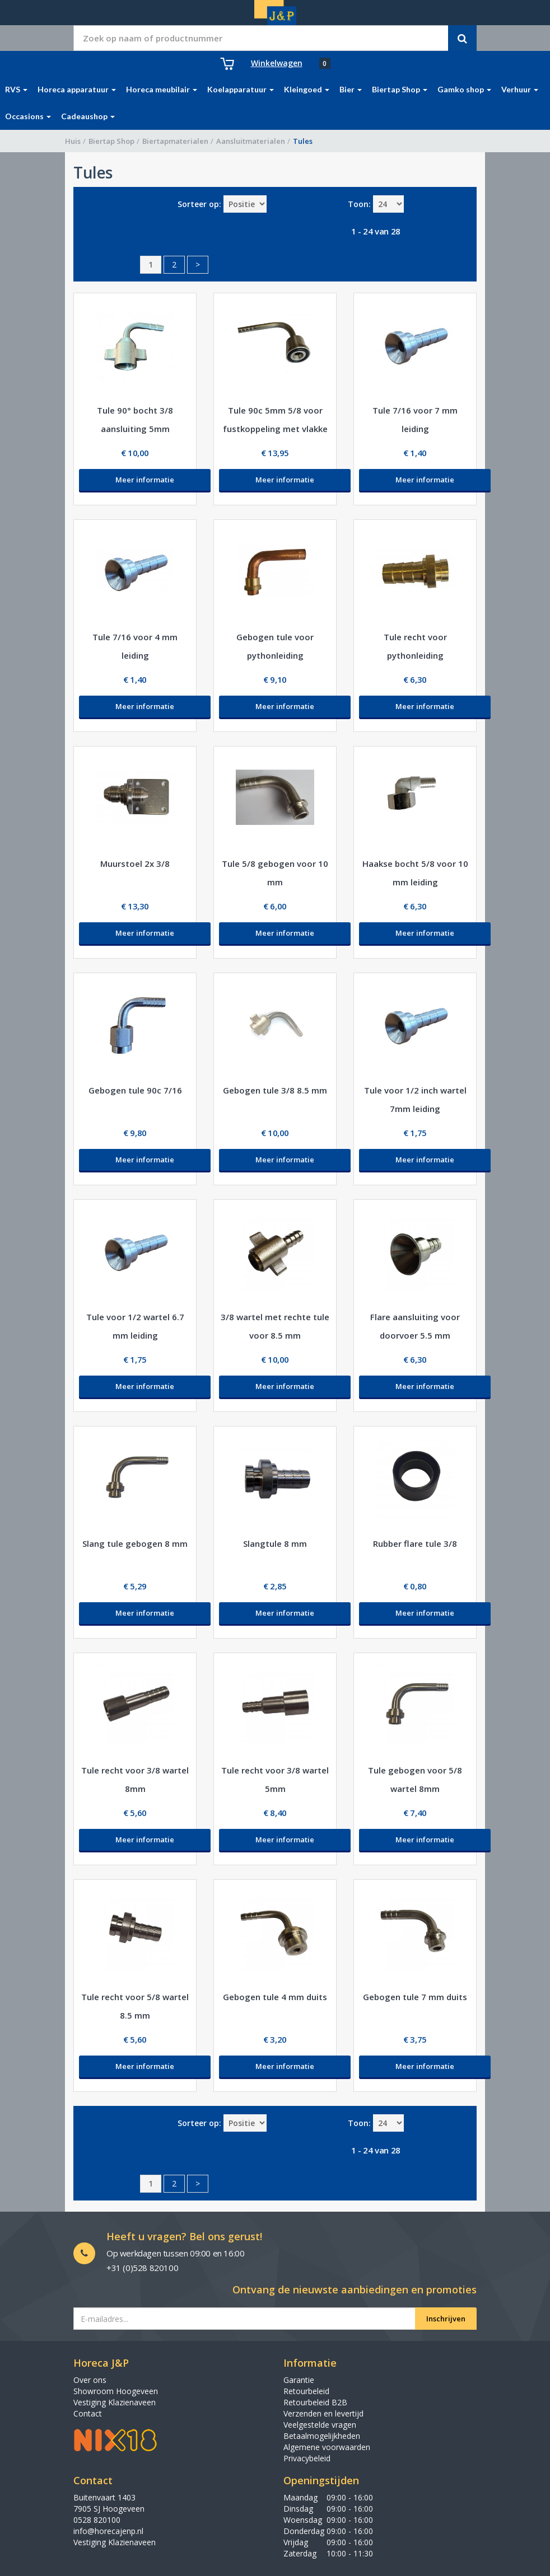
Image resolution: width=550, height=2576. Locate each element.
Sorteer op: (199, 204)
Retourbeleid (306, 2391)
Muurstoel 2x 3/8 (135, 863)
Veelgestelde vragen (319, 2424)
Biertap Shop (111, 141)
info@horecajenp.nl (108, 2531)
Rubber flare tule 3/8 (415, 1543)
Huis (73, 141)
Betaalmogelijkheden (321, 2435)
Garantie (298, 2380)
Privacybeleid (306, 2458)
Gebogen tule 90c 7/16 (135, 1090)
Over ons (89, 2380)
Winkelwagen (276, 63)
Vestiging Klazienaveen (114, 2402)
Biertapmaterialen (175, 141)
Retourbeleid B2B (315, 2402)
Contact (87, 2413)
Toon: (359, 204)
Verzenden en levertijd (323, 2413)
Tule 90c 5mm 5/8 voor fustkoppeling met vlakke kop (275, 429)
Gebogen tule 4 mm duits (275, 1996)
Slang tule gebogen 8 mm (135, 1543)
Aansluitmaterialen (250, 141)
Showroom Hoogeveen (115, 2391)
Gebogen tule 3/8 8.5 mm (275, 1090)
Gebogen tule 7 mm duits (415, 1996)
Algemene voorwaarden (326, 2447)
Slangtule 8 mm (275, 1543)
